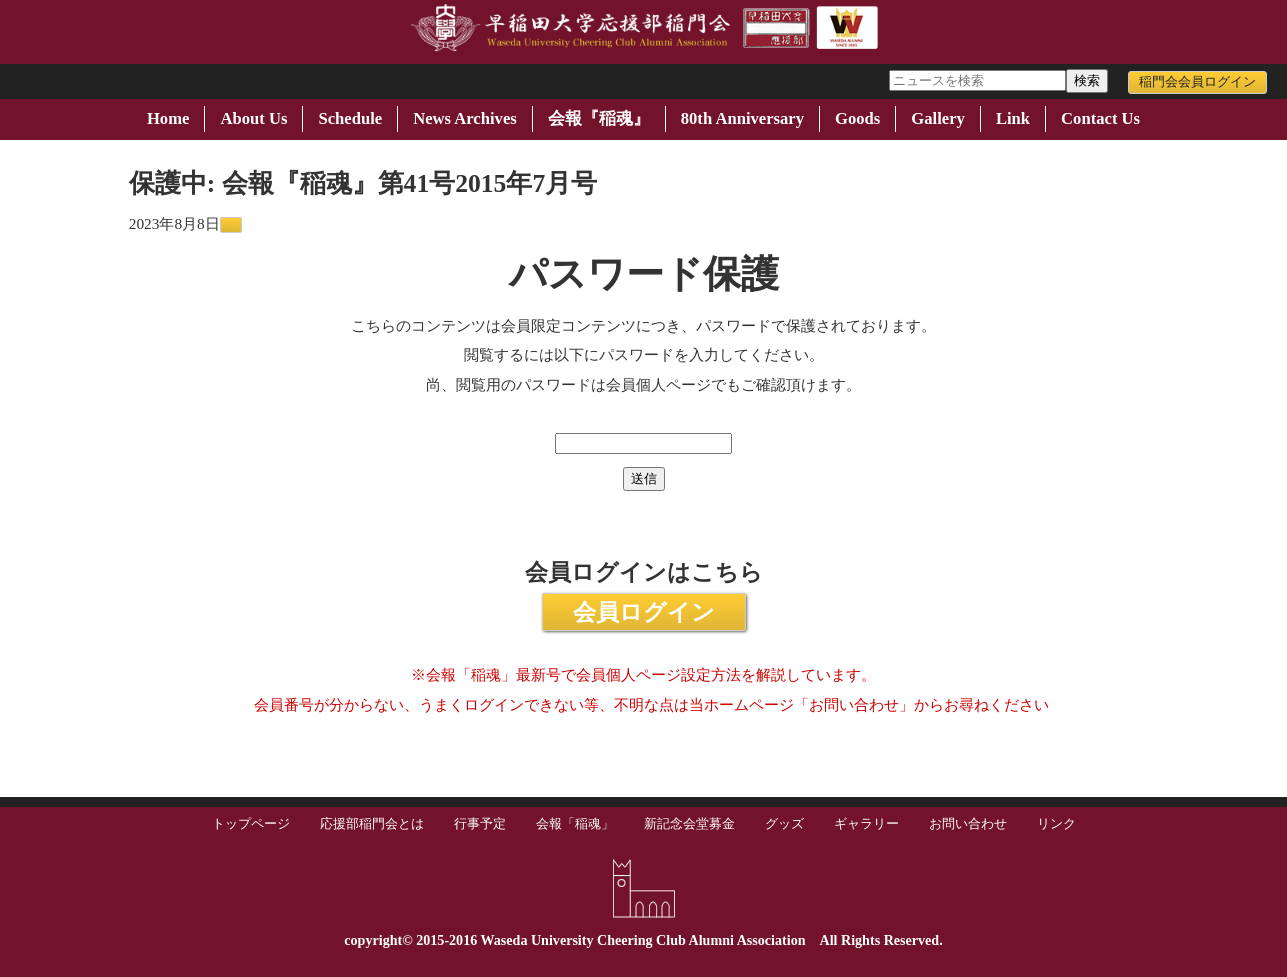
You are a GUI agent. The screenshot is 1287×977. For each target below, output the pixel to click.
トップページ (251, 824)
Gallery (938, 118)
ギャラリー (866, 824)
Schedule (350, 118)
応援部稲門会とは (372, 824)
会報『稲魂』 (599, 118)
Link (1013, 118)
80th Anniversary (742, 118)
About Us (253, 118)
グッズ (784, 824)
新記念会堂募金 (689, 824)
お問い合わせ (968, 824)
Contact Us (1100, 118)
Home (168, 118)
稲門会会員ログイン (1197, 82)
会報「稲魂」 (575, 824)
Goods (857, 118)
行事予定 (480, 824)
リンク (1056, 824)
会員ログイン (644, 612)
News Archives (465, 118)
